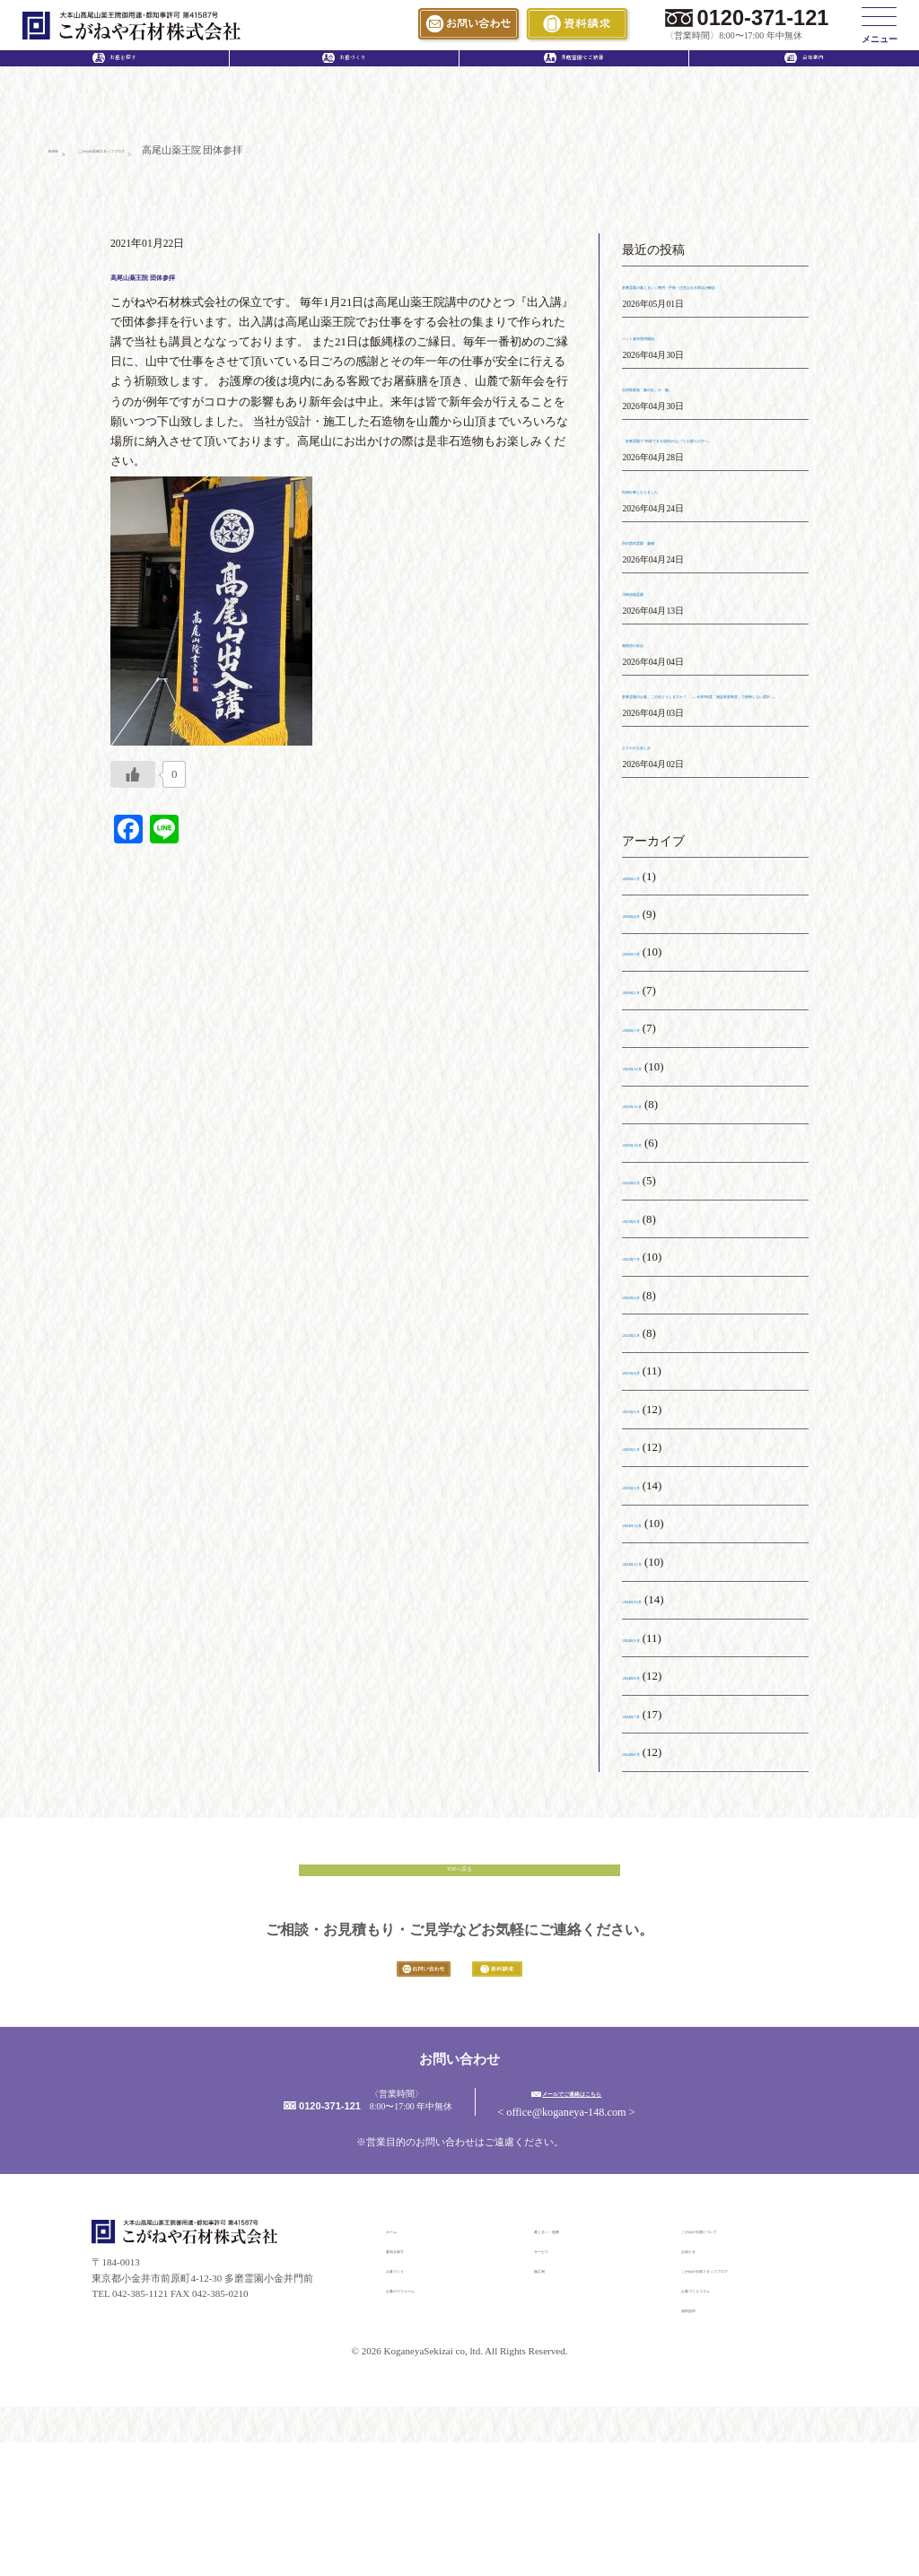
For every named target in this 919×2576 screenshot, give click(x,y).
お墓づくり (410, 2403)
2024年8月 (648, 1763)
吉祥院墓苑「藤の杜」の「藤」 (703, 415)
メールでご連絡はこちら (655, 2224)
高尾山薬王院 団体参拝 (206, 281)
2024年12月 (651, 1610)
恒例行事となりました (680, 537)
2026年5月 (648, 962)
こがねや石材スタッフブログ (745, 2403)
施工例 (549, 2403)
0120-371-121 (763, 18)
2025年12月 (651, 1154)
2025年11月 (650, 1191)
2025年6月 (648, 1381)
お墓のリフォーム (425, 2423)
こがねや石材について (730, 2364)
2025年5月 (648, 1420)
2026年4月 (648, 1001)
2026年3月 (648, 1039)
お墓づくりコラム (720, 2423)
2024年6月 (648, 1839)
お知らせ (701, 2384)
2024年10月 (651, 1687)
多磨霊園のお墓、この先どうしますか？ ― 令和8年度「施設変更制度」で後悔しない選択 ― (709, 761)
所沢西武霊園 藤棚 (674, 588)
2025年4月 (648, 1458)
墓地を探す (410, 2384)
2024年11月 (650, 1649)
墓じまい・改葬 (568, 2364)
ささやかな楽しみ (668, 832)
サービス (553, 2384)
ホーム (401, 2364)
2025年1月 (648, 1573)
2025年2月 (648, 1534)
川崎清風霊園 (657, 639)
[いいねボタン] (132, 781)
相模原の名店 (657, 690)
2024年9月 (648, 1725)
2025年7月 (648, 1344)
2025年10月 (651, 1230)
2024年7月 (648, 1800)
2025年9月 (648, 1268)
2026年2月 (648, 1077)
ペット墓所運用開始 (674, 364)
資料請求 (701, 2443)
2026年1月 (648, 1115)
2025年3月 (648, 1496)
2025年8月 (648, 1306)
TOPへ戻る (459, 1967)
